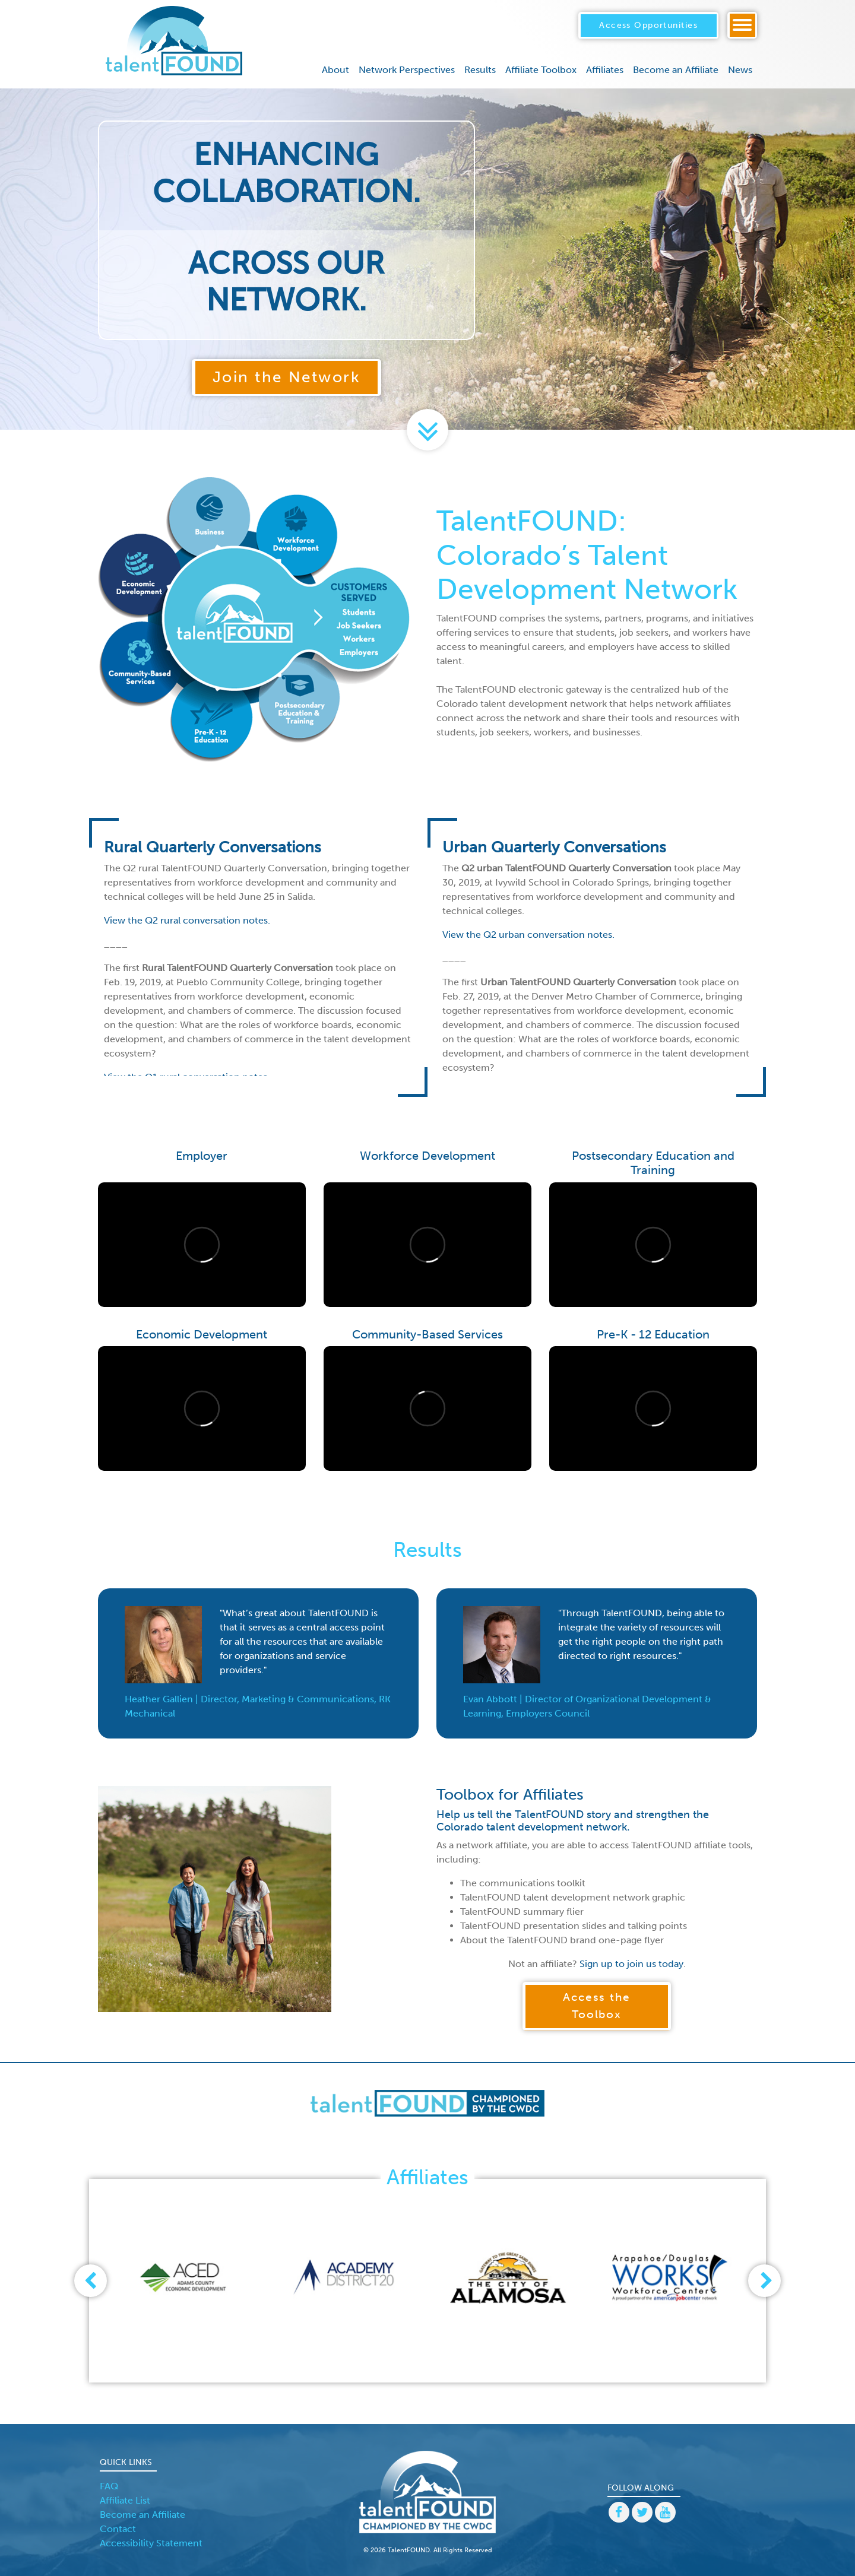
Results (480, 69)
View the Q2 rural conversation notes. (187, 920)
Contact (118, 2528)
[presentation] (90, 2280)
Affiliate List (125, 2500)
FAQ (109, 2486)
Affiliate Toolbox (541, 69)
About (335, 69)
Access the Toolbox (597, 2005)
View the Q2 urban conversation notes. (528, 934)
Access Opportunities (648, 25)
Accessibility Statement (151, 2543)
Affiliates (604, 69)
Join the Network (287, 377)
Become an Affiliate (675, 69)
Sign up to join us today (631, 1963)
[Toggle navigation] (742, 25)
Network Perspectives (407, 69)
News (740, 69)
